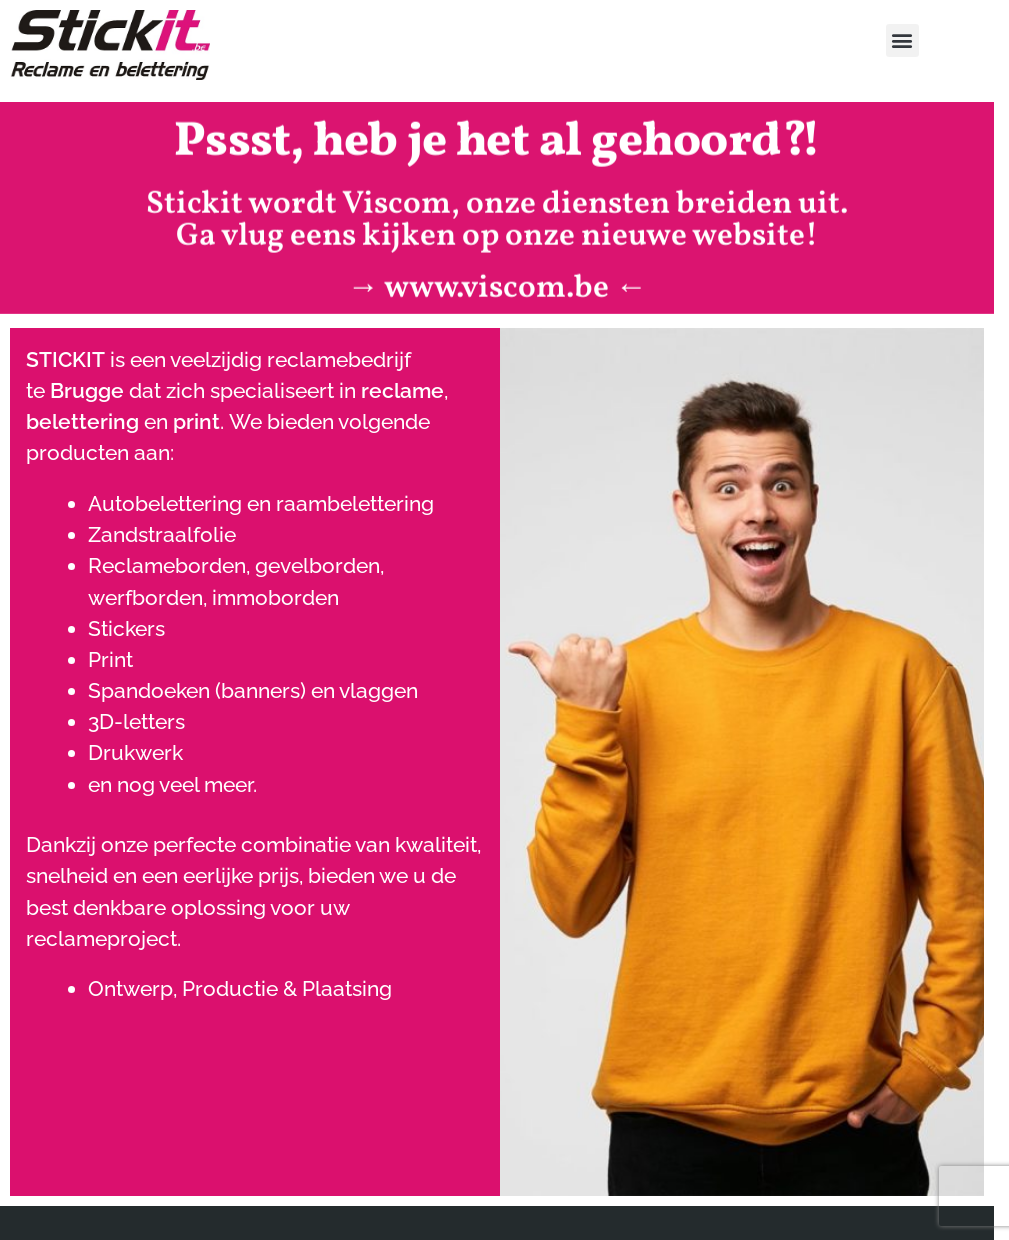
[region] (504, 1180)
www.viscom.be (496, 280)
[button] (902, 40)
